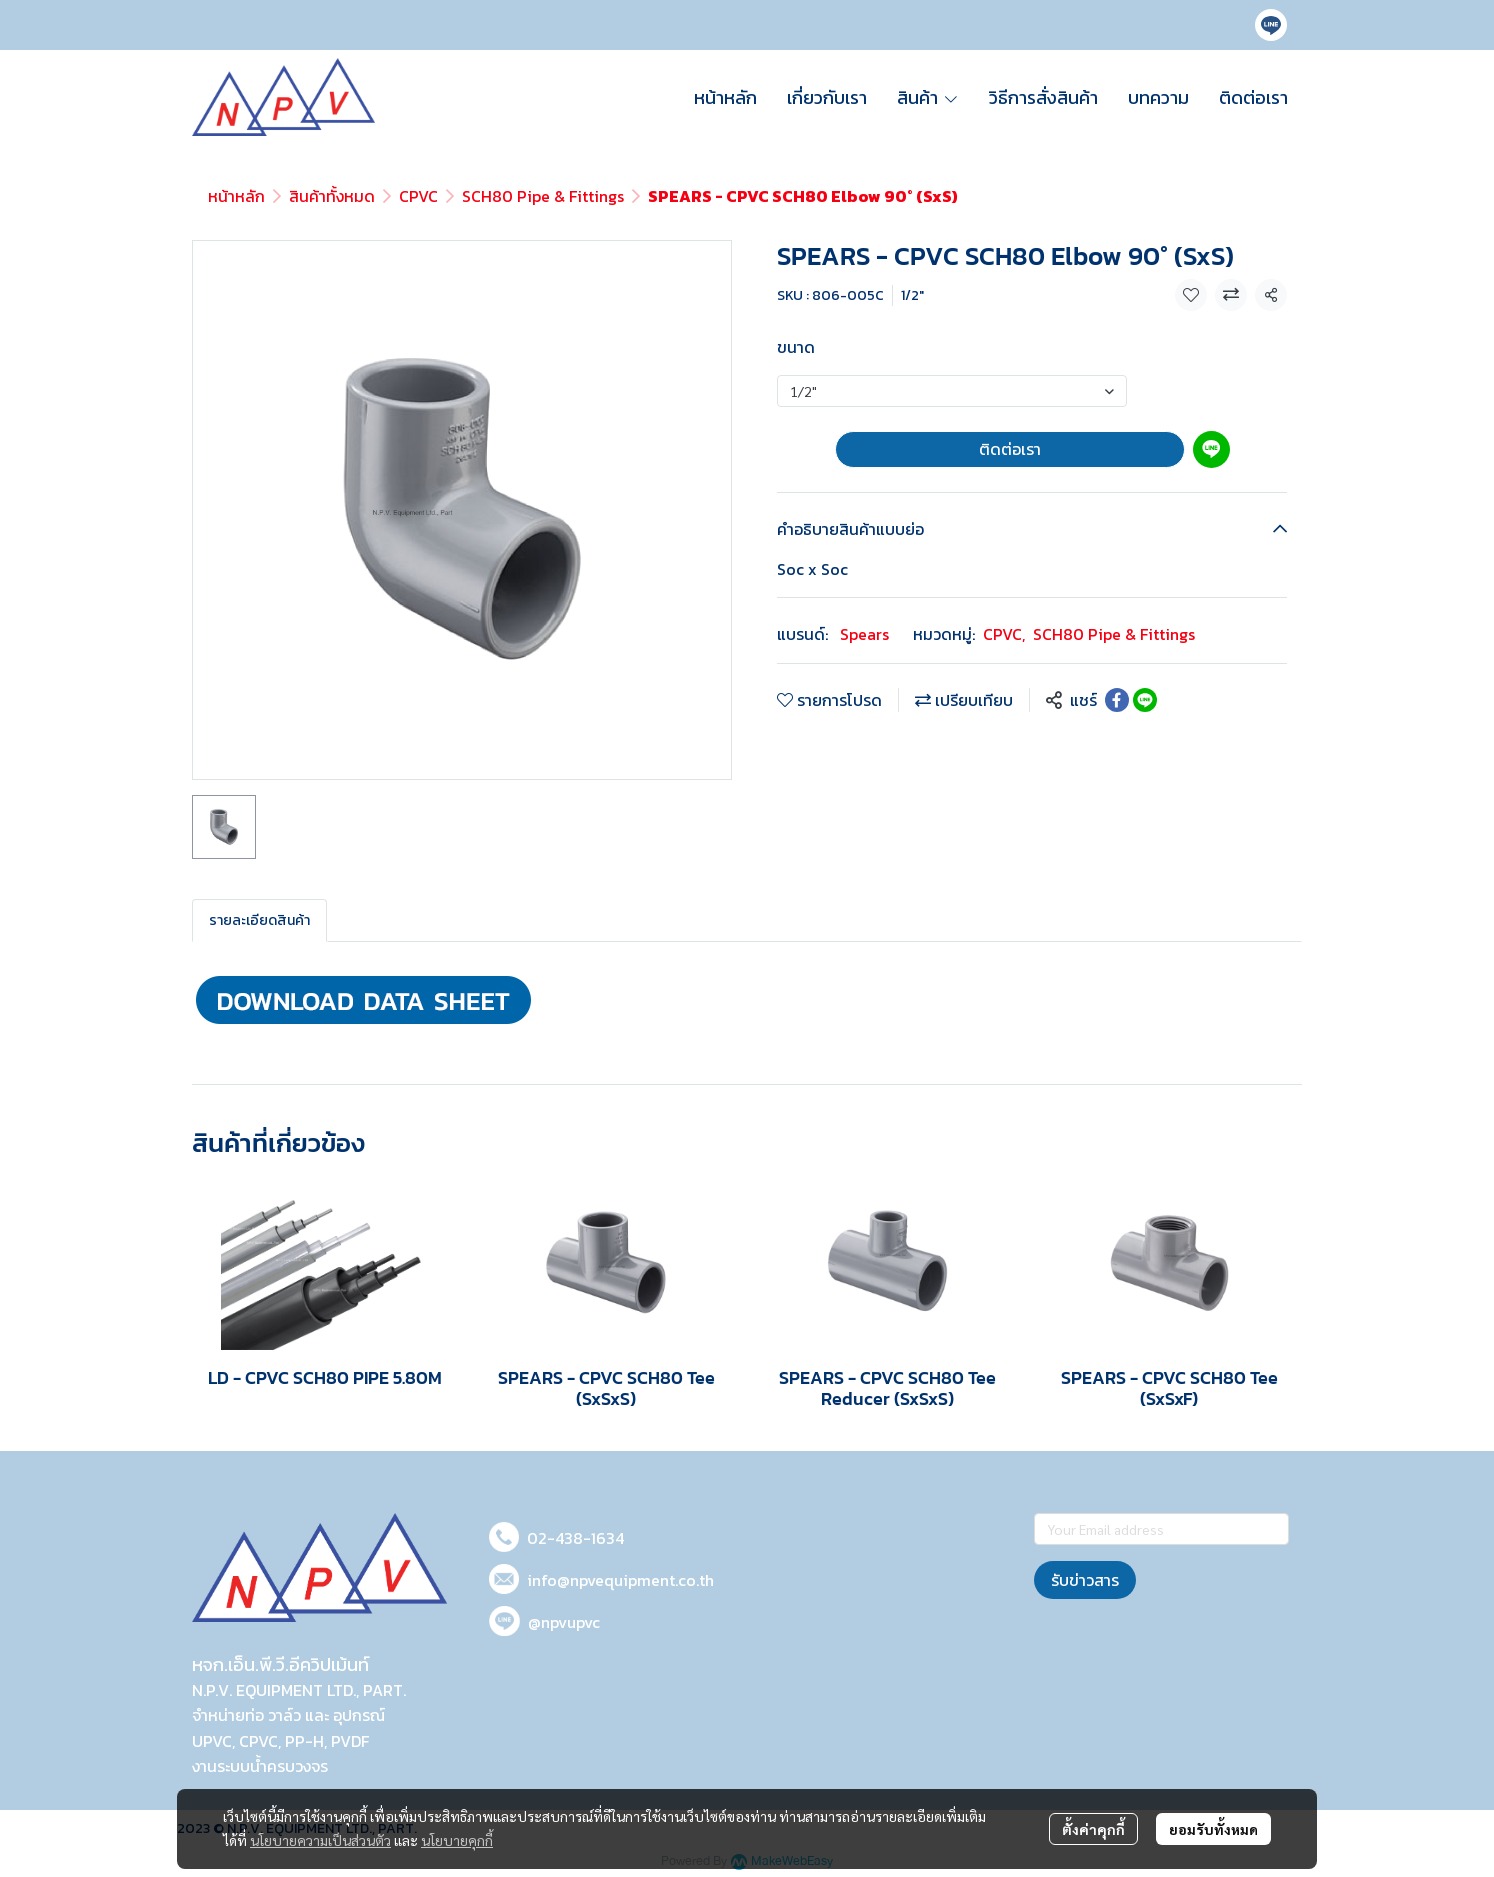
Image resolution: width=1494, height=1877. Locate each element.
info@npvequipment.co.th (620, 1580)
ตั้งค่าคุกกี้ (1093, 1829)
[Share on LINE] (1145, 700)
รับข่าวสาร (1085, 1580)
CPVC (418, 196)
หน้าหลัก (236, 196)
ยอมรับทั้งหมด (1213, 1829)
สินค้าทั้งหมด (332, 196)
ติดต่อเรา (1010, 449)
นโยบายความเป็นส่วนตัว (320, 1840)
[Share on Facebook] (1117, 700)
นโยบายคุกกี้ (457, 1840)
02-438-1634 (575, 1538)
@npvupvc (564, 1622)
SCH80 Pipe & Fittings (543, 196)
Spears (864, 634)
